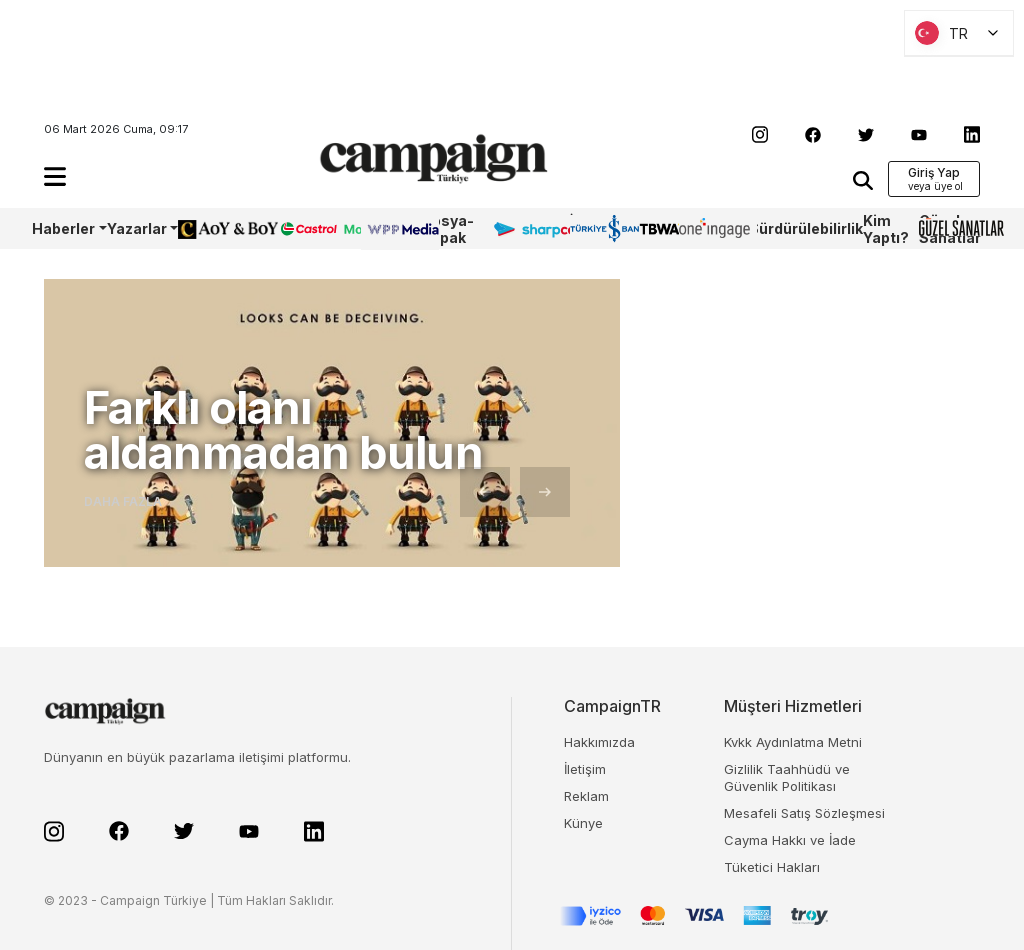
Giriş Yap (934, 172)
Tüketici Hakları (772, 867)
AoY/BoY (208, 228)
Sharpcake (531, 228)
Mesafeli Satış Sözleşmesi (804, 813)
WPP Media (383, 229)
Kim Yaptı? (886, 229)
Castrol (305, 228)
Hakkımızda (599, 742)
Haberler (63, 228)
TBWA (659, 228)
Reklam (586, 796)
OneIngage (714, 228)
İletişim (585, 769)
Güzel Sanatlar (950, 229)
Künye (583, 823)
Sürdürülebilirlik (806, 228)
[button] (55, 176)
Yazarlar (137, 228)
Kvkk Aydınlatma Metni (793, 742)
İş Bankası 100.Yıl (598, 228)
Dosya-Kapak (447, 229)
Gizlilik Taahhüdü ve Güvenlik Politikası (787, 777)
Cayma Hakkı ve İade (790, 840)
